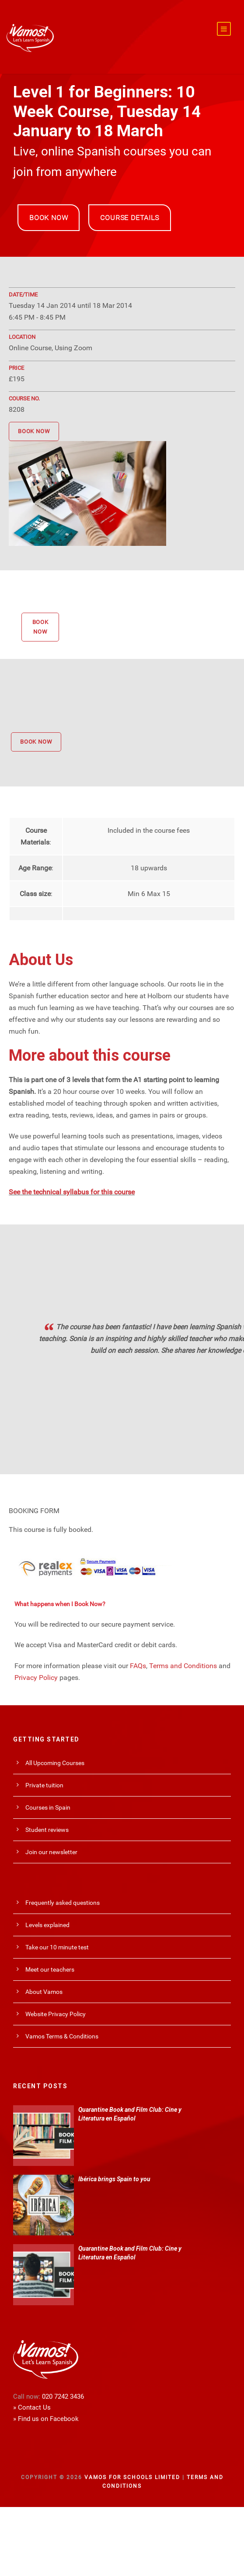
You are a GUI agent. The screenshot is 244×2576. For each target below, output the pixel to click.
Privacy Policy (36, 1675)
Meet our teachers (49, 1967)
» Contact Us (32, 2405)
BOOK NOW (48, 215)
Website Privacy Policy (55, 2011)
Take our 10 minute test (57, 1944)
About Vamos (44, 1989)
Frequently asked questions (62, 1900)
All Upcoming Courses (54, 1760)
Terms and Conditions (183, 1663)
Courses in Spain (47, 1805)
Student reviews (47, 1827)
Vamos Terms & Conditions (61, 2034)
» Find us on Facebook (46, 2417)
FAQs (138, 1663)
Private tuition (44, 1782)
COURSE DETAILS (129, 215)
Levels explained (47, 1922)
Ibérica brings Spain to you (114, 2176)
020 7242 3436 (63, 2394)
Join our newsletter (51, 1849)
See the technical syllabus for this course (72, 1190)
